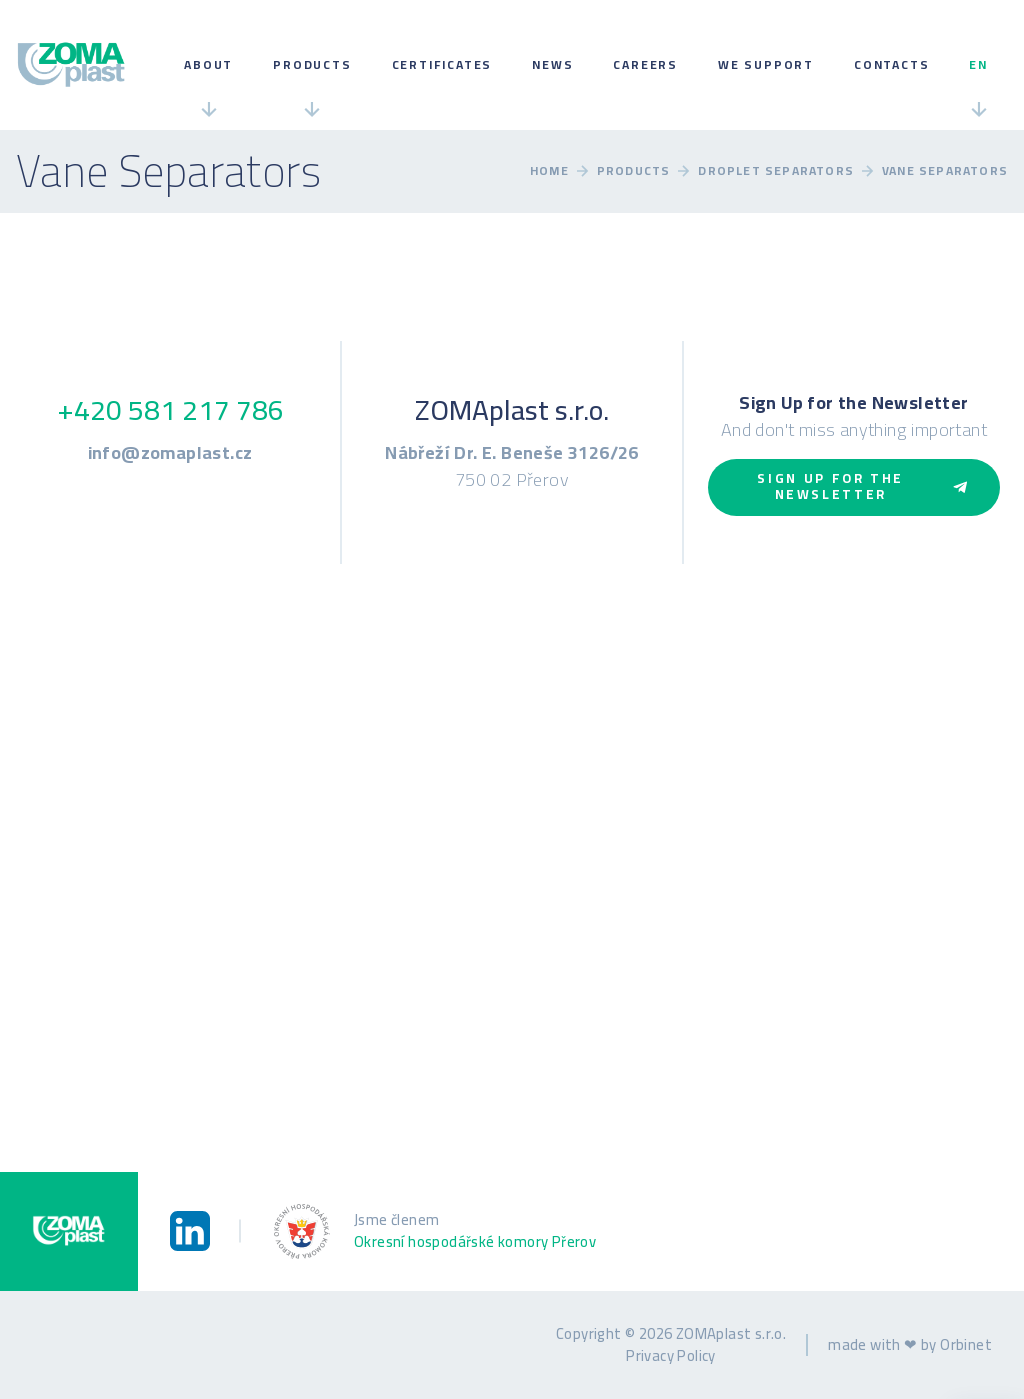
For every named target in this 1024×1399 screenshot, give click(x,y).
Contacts (891, 64)
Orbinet (966, 1344)
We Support (766, 64)
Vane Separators (945, 171)
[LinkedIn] (190, 1231)
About (208, 64)
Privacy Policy (671, 1355)
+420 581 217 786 (170, 410)
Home (549, 171)
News (552, 64)
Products (312, 64)
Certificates (442, 64)
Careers (645, 64)
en (978, 64)
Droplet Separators (776, 171)
